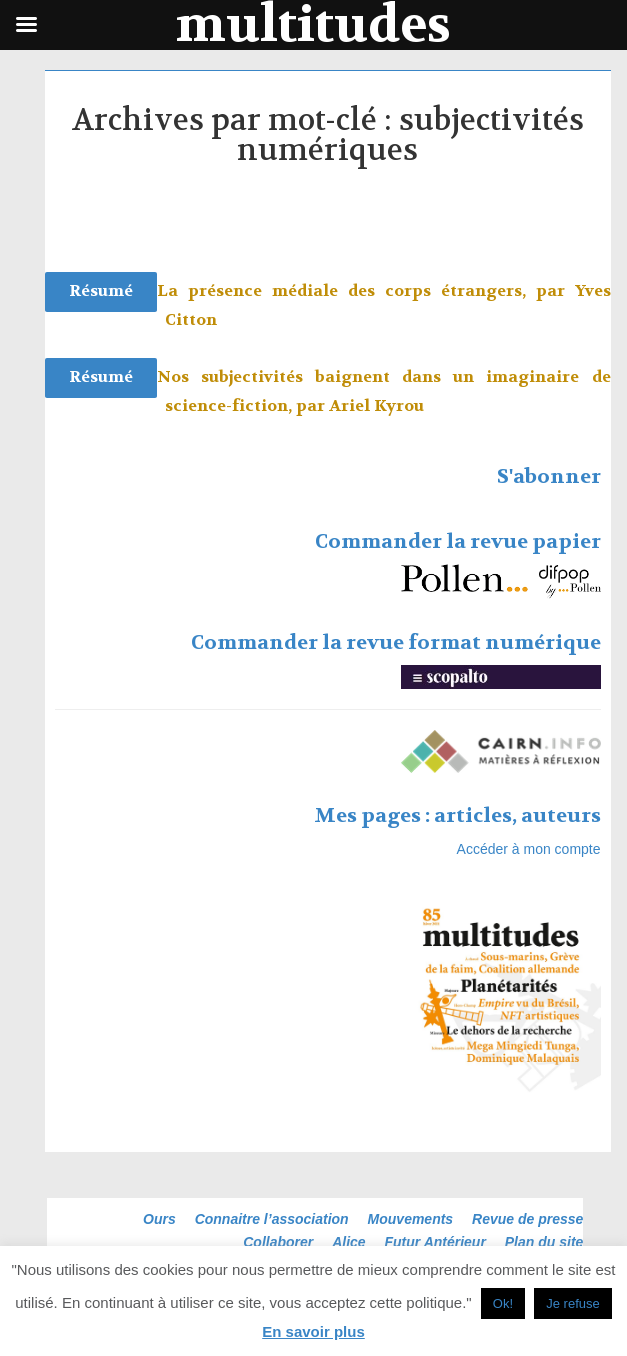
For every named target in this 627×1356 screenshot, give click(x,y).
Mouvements (411, 1219)
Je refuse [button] (572, 1303)
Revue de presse (527, 1219)
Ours (159, 1219)
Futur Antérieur (435, 1242)
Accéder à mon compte (529, 849)
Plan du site (544, 1242)
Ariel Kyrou (376, 405)
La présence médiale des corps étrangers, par (366, 290)
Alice (348, 1242)
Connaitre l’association (272, 1219)
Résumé (101, 290)
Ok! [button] (503, 1303)
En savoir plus (313, 1331)
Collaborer (278, 1242)
